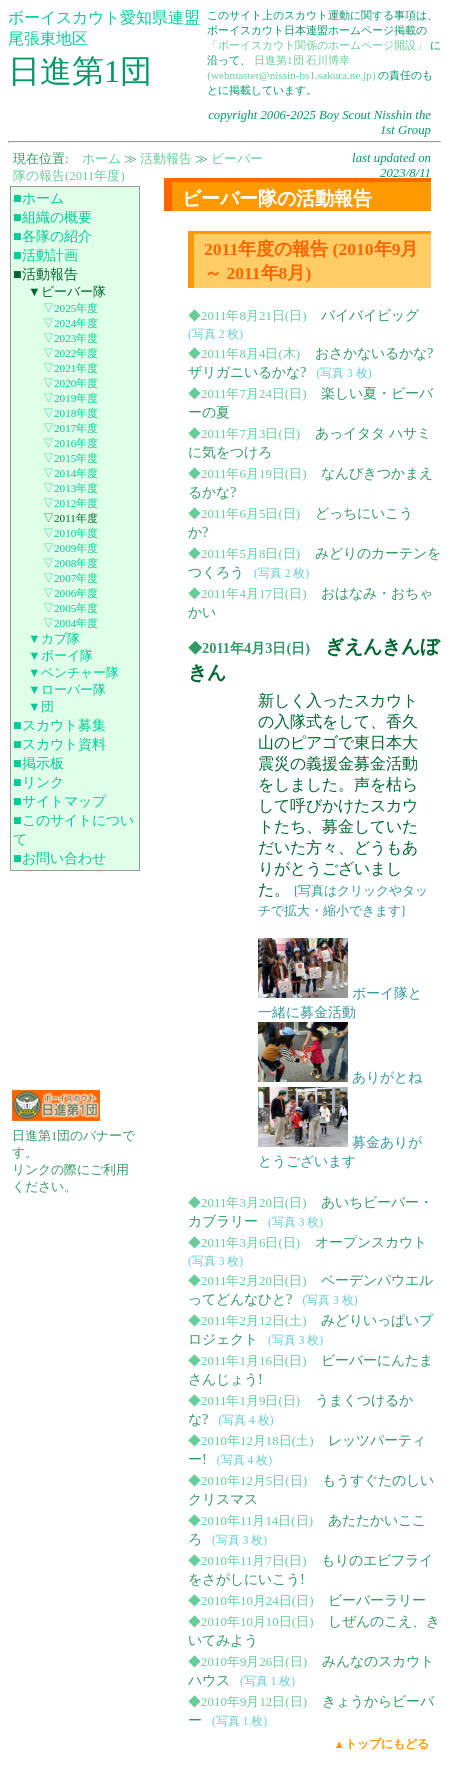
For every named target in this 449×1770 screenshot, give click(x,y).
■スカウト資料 (59, 744)
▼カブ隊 (54, 639)
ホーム (101, 159)
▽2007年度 (70, 578)
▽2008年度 (70, 563)
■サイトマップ (59, 801)
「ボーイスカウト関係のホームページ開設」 (317, 45)
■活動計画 (45, 255)
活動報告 (166, 159)
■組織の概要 (52, 217)
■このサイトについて (73, 829)
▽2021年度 (70, 368)
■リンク (38, 782)
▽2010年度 (70, 533)
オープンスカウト (371, 1242)
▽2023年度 (70, 338)
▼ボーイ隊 (60, 656)
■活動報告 (45, 274)
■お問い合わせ (59, 858)
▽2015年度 (70, 458)
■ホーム (38, 198)
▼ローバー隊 (67, 690)
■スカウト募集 (59, 725)
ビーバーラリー (377, 1600)
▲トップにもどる (381, 1744)
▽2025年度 (70, 308)
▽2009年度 (70, 548)
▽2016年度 (70, 443)
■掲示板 (38, 763)
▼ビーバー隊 (67, 292)
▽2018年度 (70, 413)
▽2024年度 (70, 323)
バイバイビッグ (370, 315)
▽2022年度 (70, 353)
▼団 (41, 707)
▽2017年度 (70, 428)
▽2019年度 (70, 398)
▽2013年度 (70, 488)
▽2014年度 (70, 473)
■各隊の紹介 (52, 236)
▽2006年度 (70, 593)
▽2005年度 (70, 608)
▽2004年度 (70, 623)
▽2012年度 (70, 503)
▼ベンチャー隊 (73, 673)
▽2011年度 (70, 518)
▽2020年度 (70, 383)
